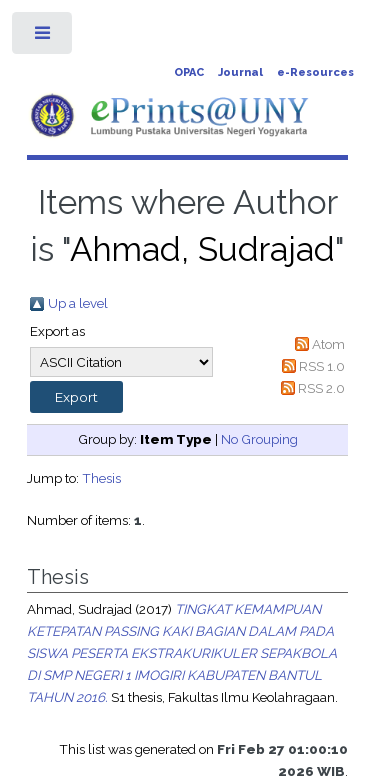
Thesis (101, 478)
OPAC (189, 72)
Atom (328, 344)
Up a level (78, 303)
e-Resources (315, 72)
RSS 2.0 (321, 388)
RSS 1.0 (322, 366)
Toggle (43, 37)
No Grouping (259, 439)
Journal (240, 72)
